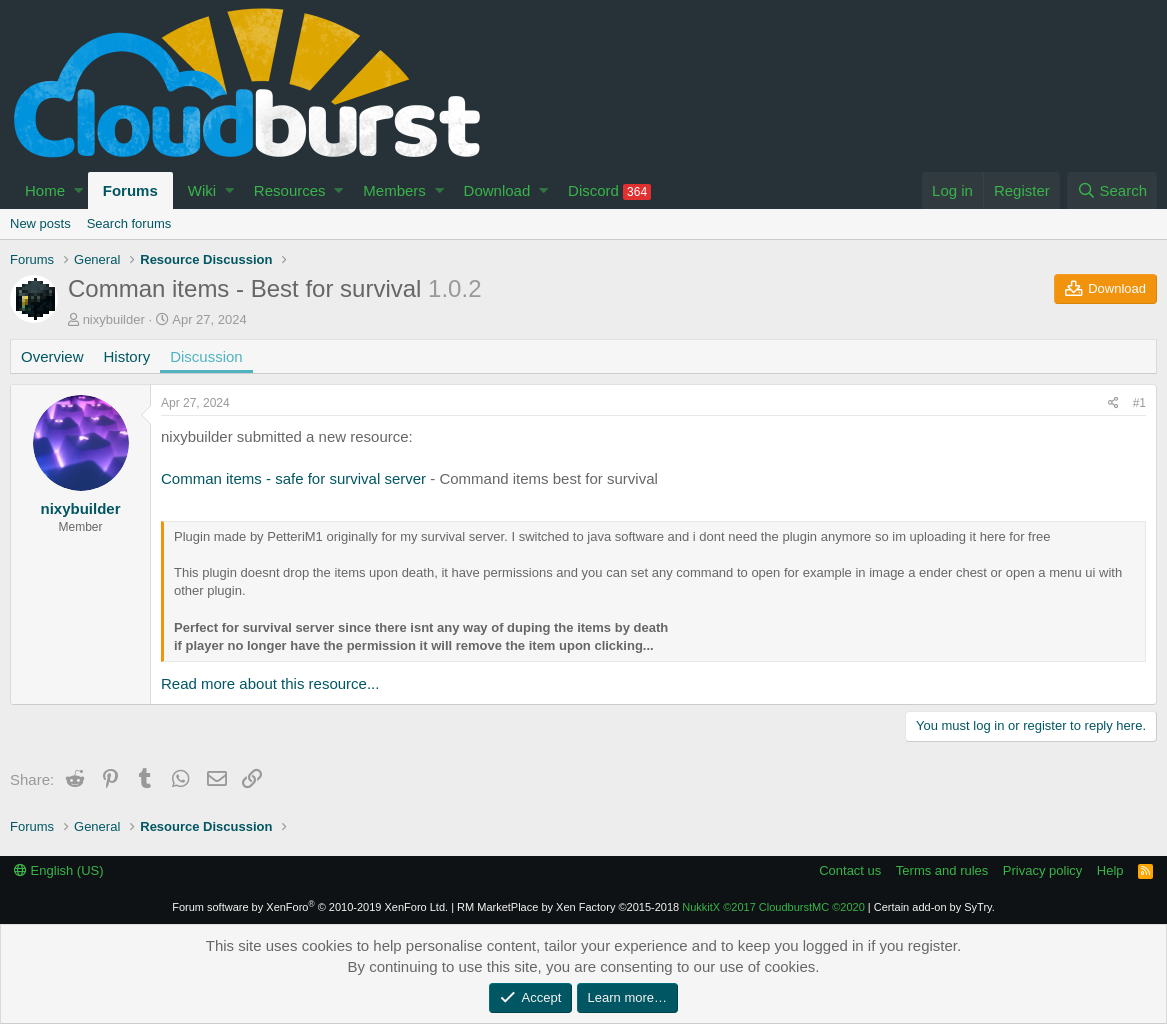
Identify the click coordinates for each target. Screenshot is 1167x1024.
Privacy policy (1042, 870)
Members (394, 190)
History (127, 356)
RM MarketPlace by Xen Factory (568, 907)
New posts (40, 223)
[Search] (1112, 190)
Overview (52, 356)
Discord (609, 191)
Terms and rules (942, 870)
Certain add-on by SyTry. (934, 907)
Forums (130, 190)
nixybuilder (114, 319)
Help (1110, 870)
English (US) (59, 870)
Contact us (850, 870)
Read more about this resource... (270, 683)
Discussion (206, 356)
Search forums (129, 223)
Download (497, 190)
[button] (78, 190)
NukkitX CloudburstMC (773, 907)
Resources (290, 190)
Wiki (202, 190)
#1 (1139, 403)
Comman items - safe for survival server (293, 478)
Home (45, 190)
